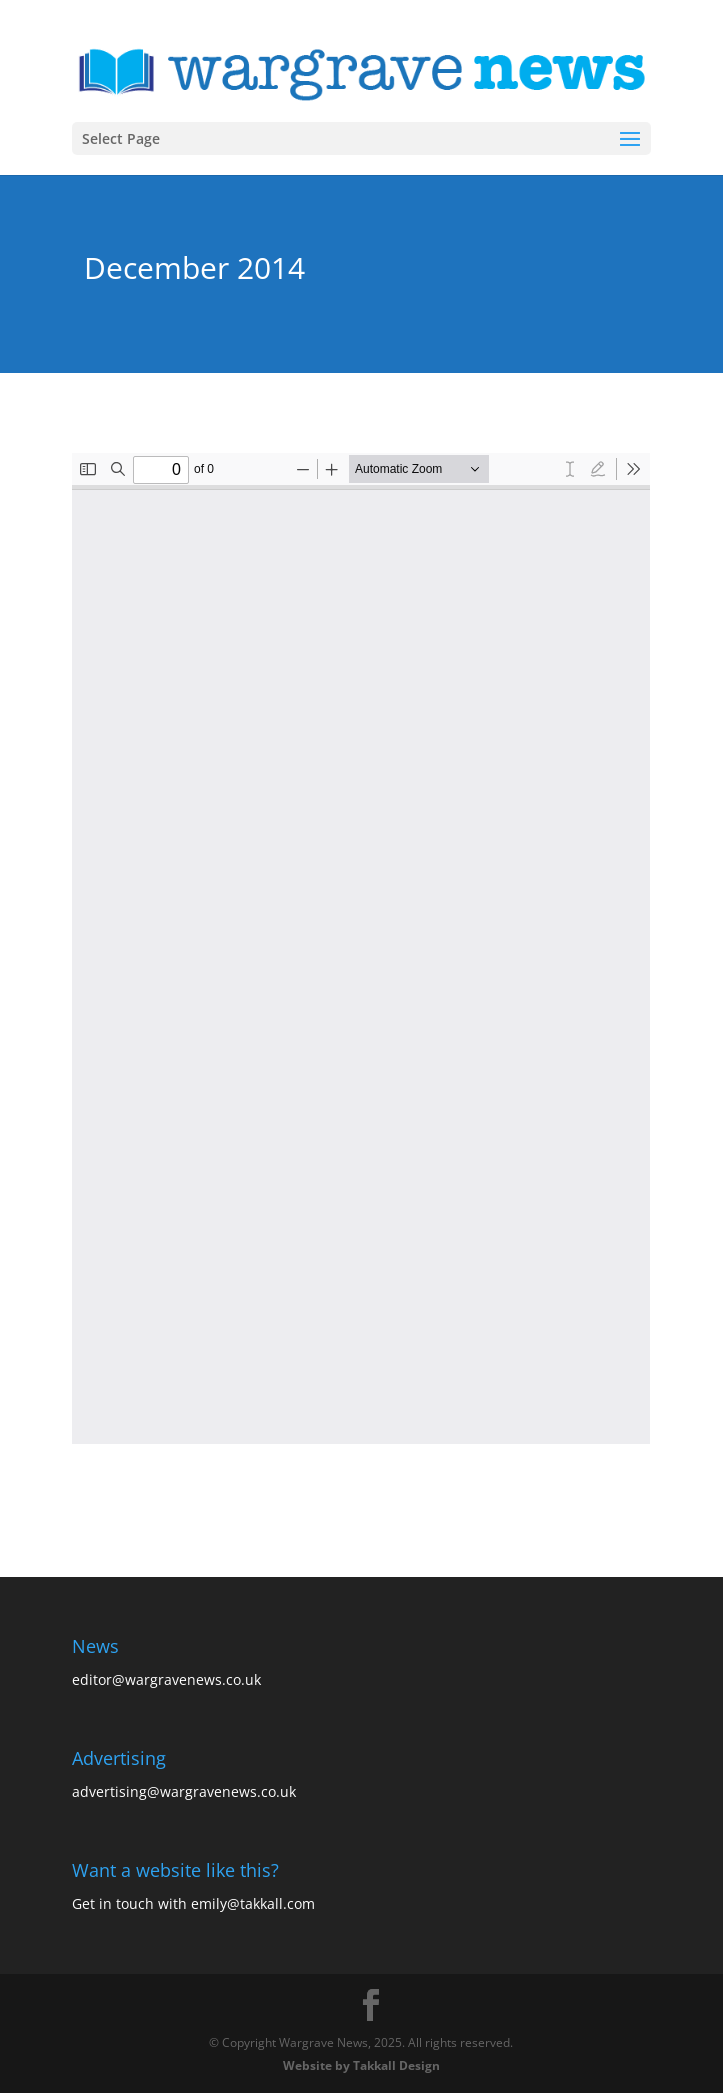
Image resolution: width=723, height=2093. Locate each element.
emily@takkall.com (253, 1903)
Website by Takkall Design (361, 2065)
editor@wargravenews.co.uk (166, 1679)
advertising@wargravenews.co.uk (184, 1791)
